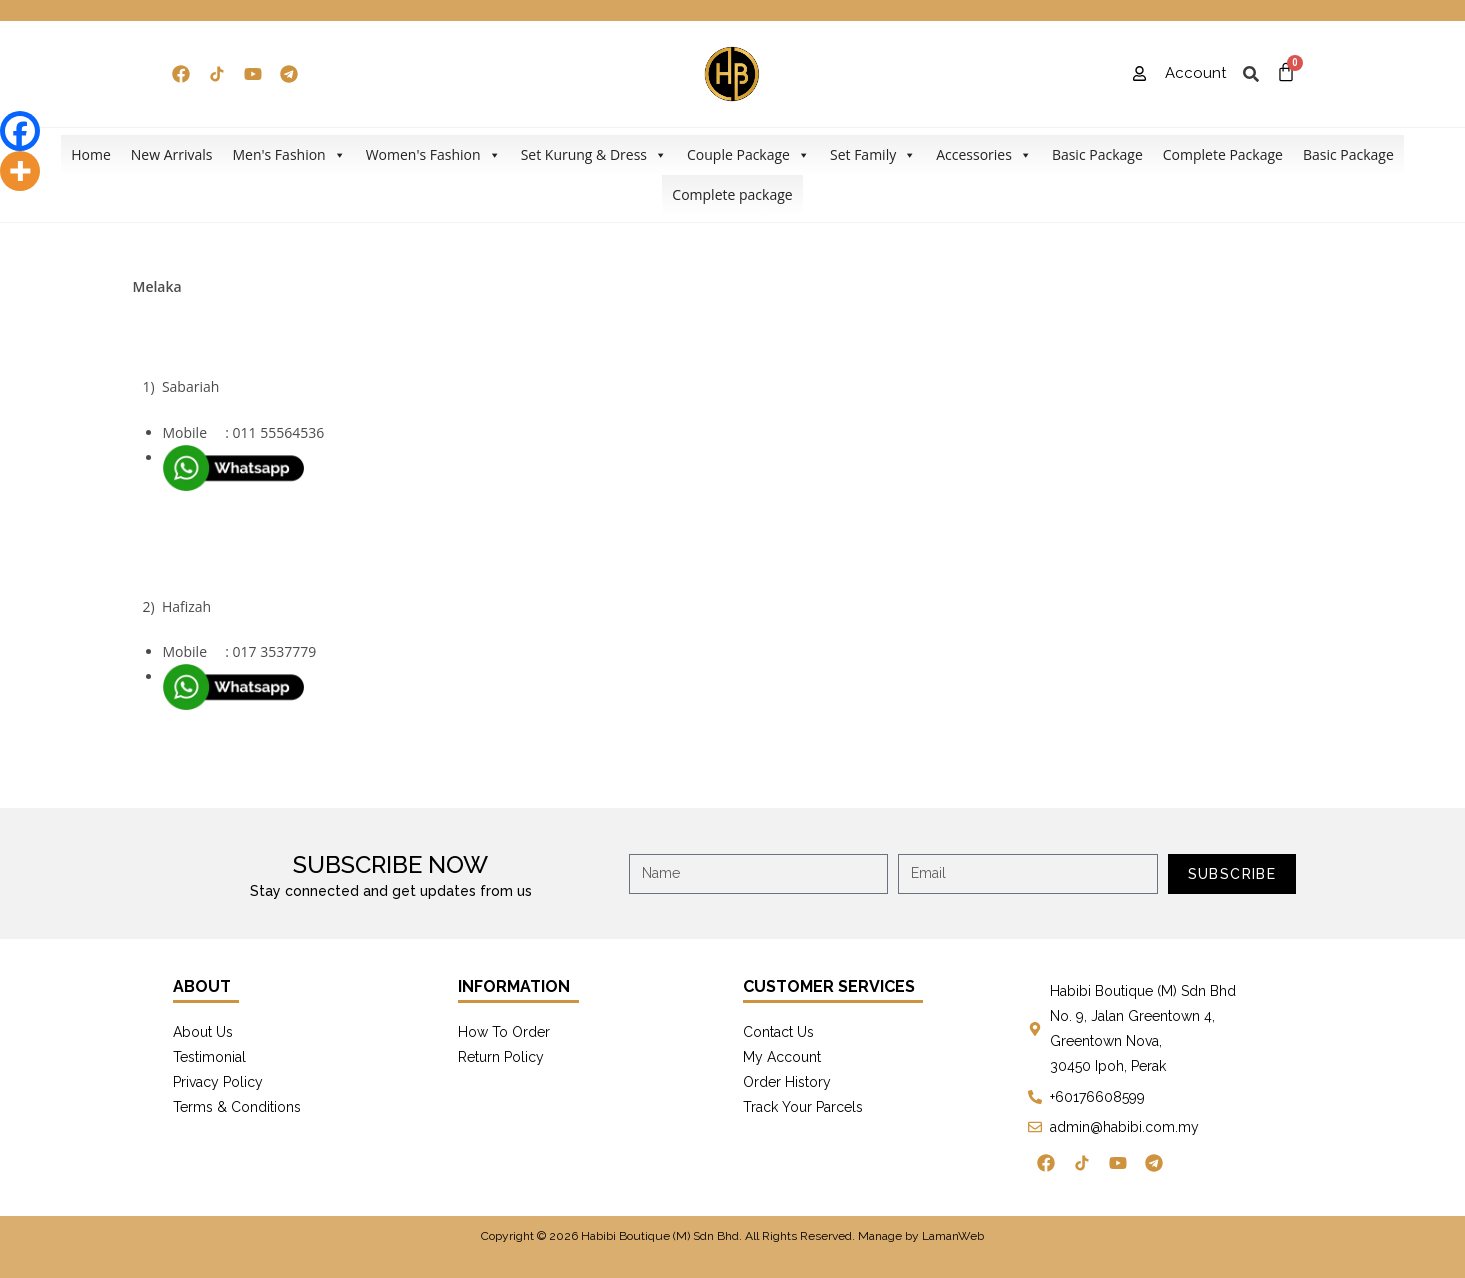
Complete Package (1223, 154)
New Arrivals (172, 154)
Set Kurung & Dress (594, 155)
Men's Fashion (288, 155)
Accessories (984, 155)
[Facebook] (20, 131)
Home (91, 154)
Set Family (873, 155)
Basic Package (1097, 154)
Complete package (732, 194)
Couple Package (748, 155)
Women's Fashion (433, 155)
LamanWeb (953, 1236)
